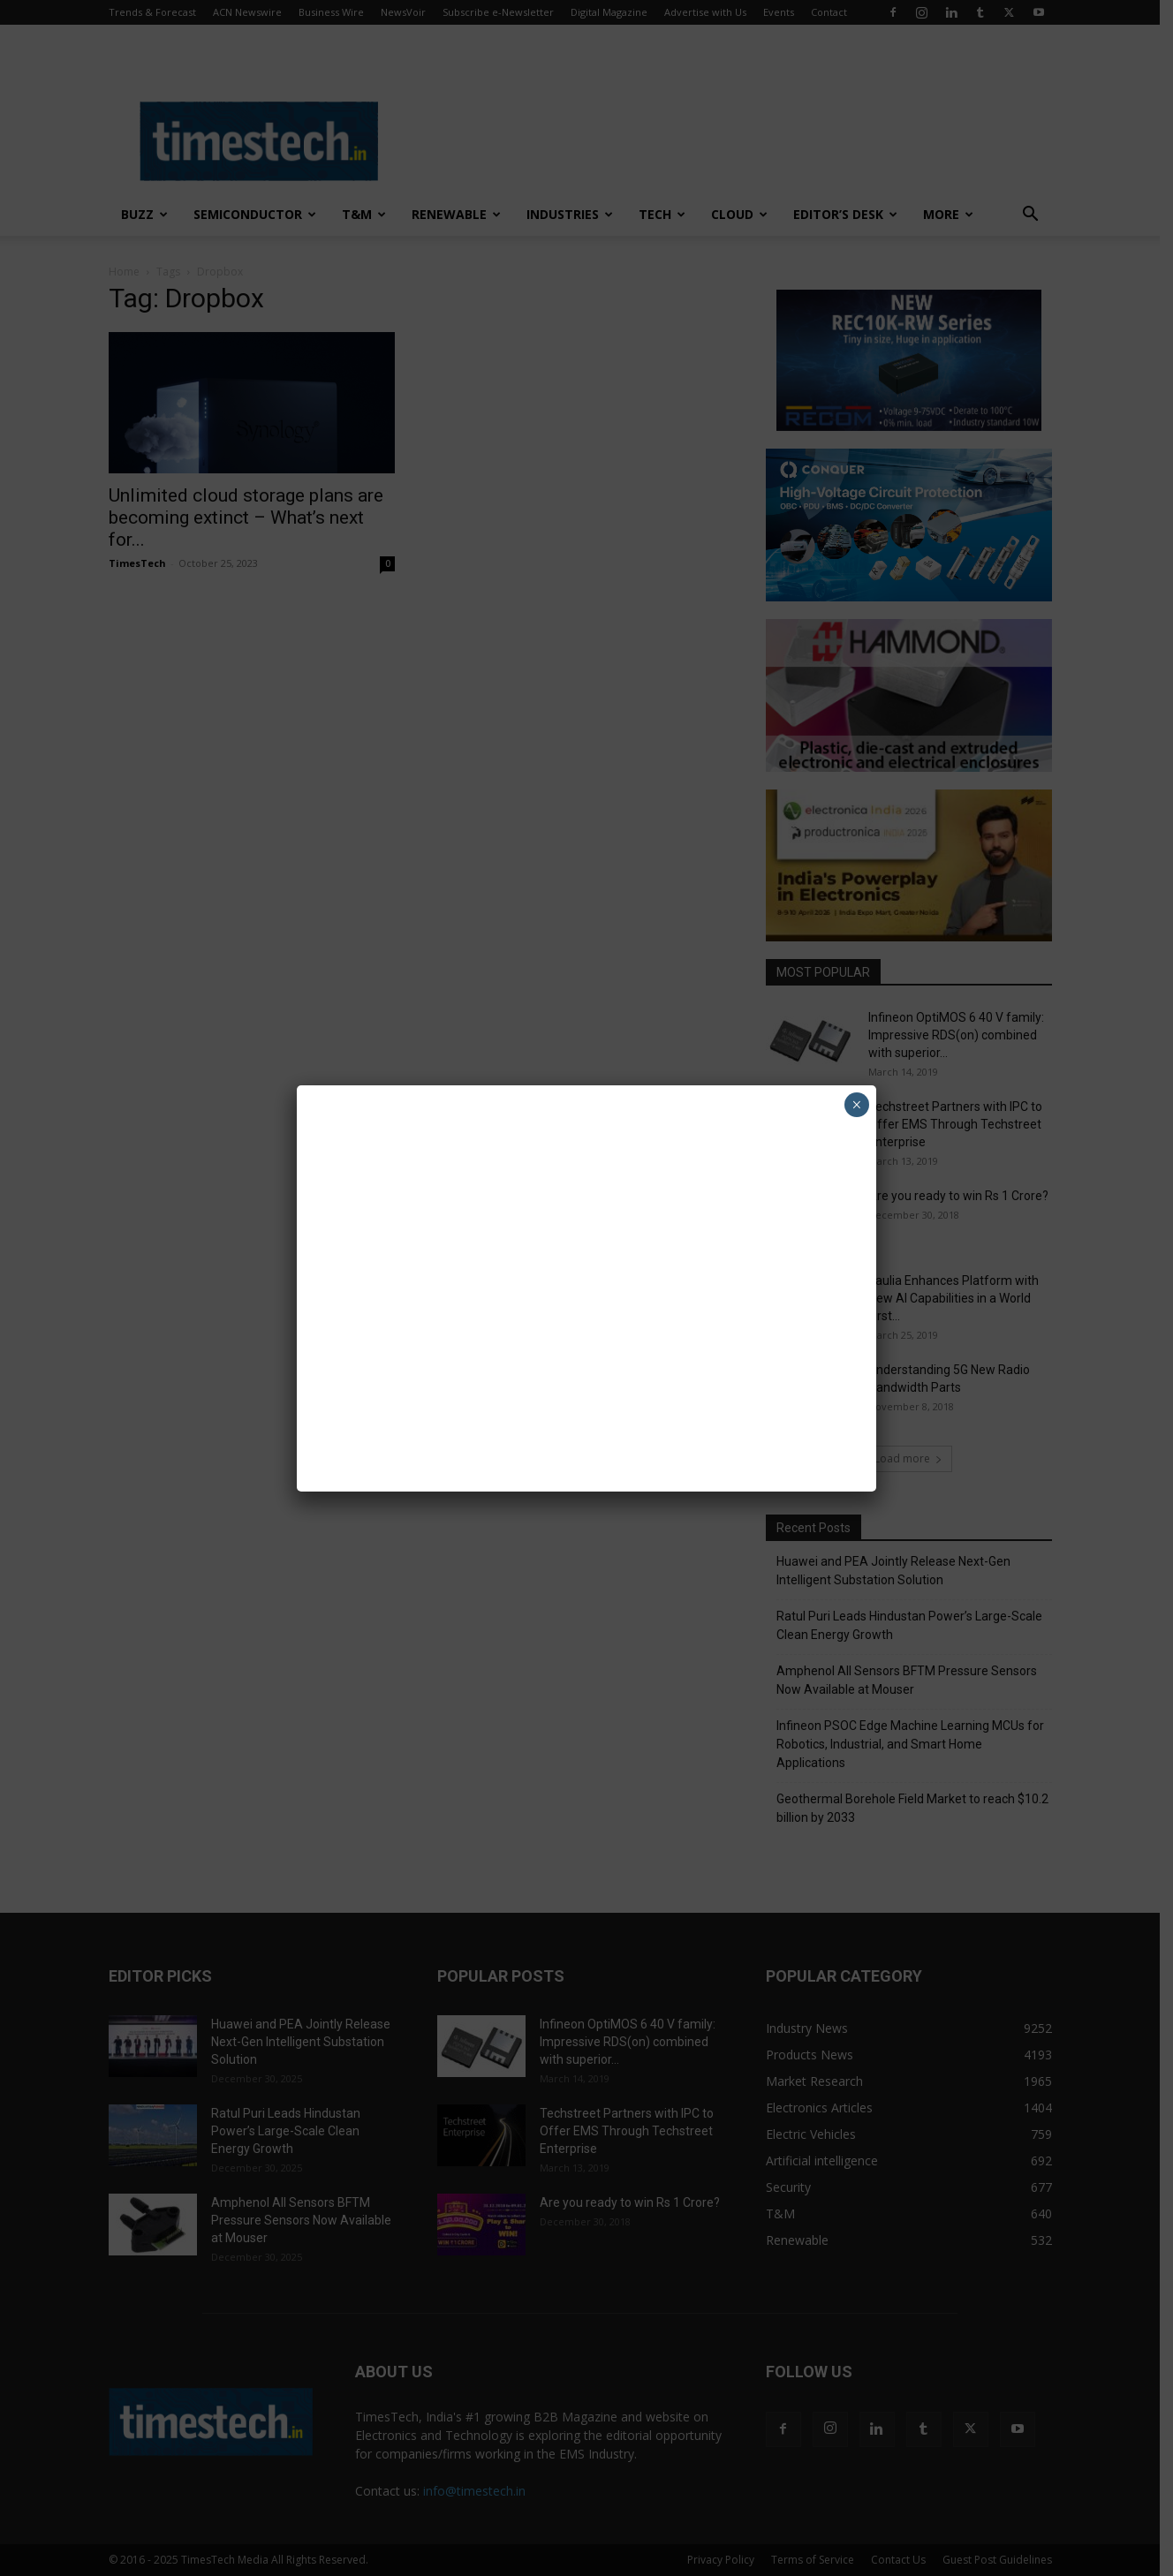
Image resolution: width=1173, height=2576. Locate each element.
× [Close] (856, 1104)
